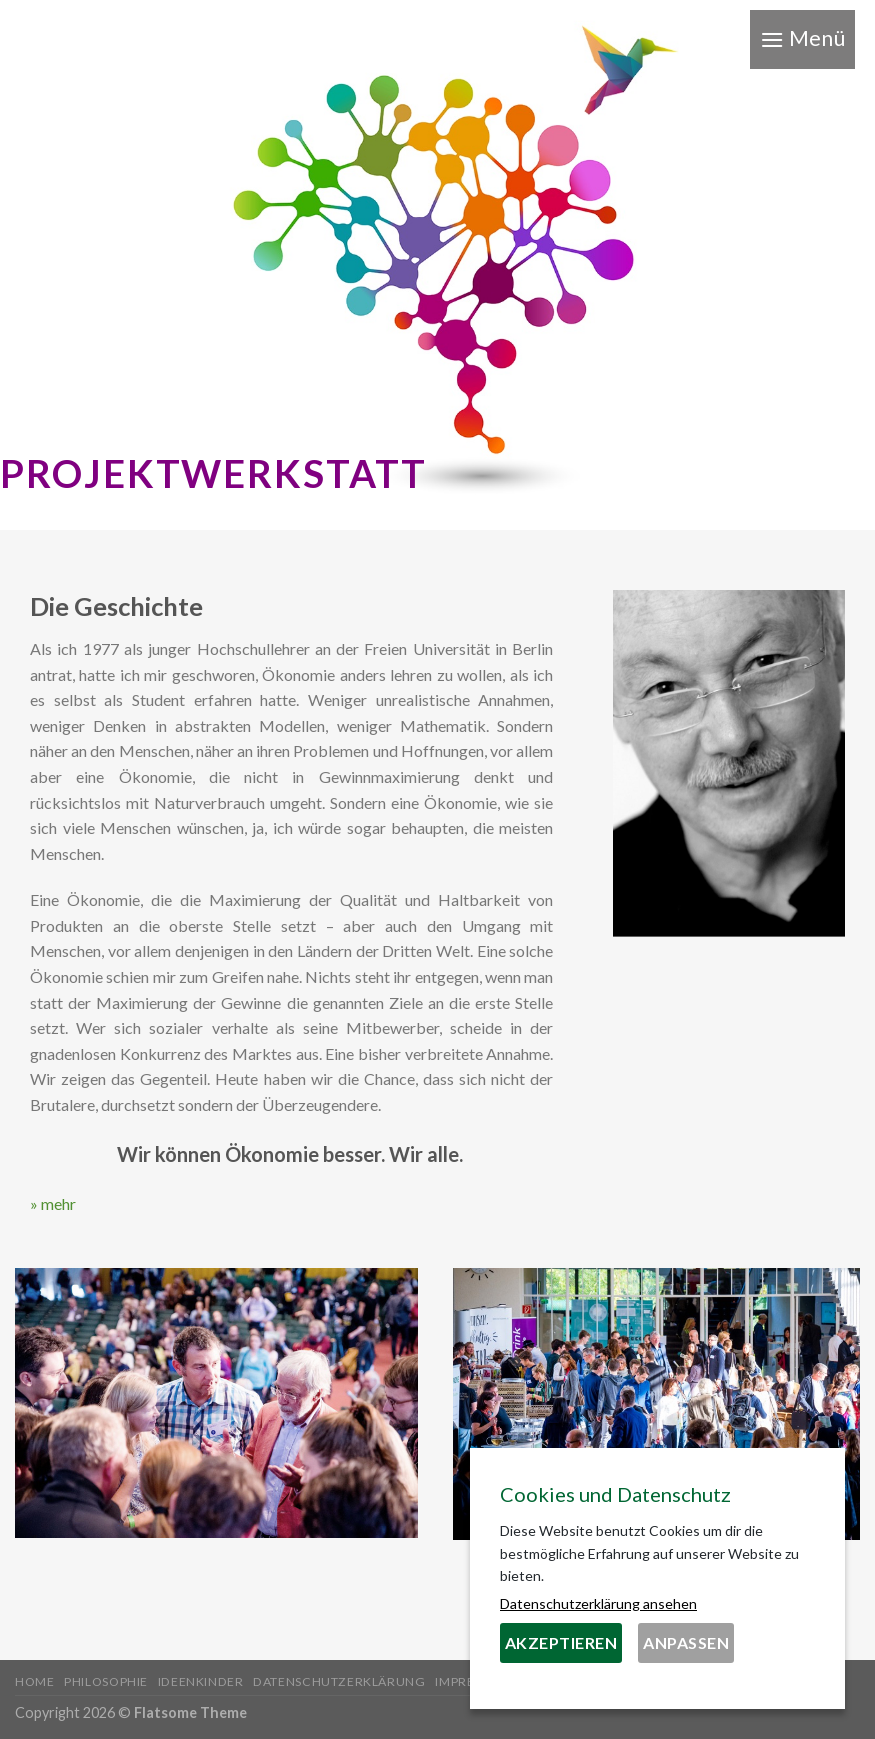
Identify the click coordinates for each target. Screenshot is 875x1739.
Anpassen (686, 1642)
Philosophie (106, 1681)
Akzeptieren (561, 1642)
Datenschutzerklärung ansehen (598, 1603)
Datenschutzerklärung (339, 1681)
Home (34, 1681)
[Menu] (802, 39)
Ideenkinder (201, 1681)
